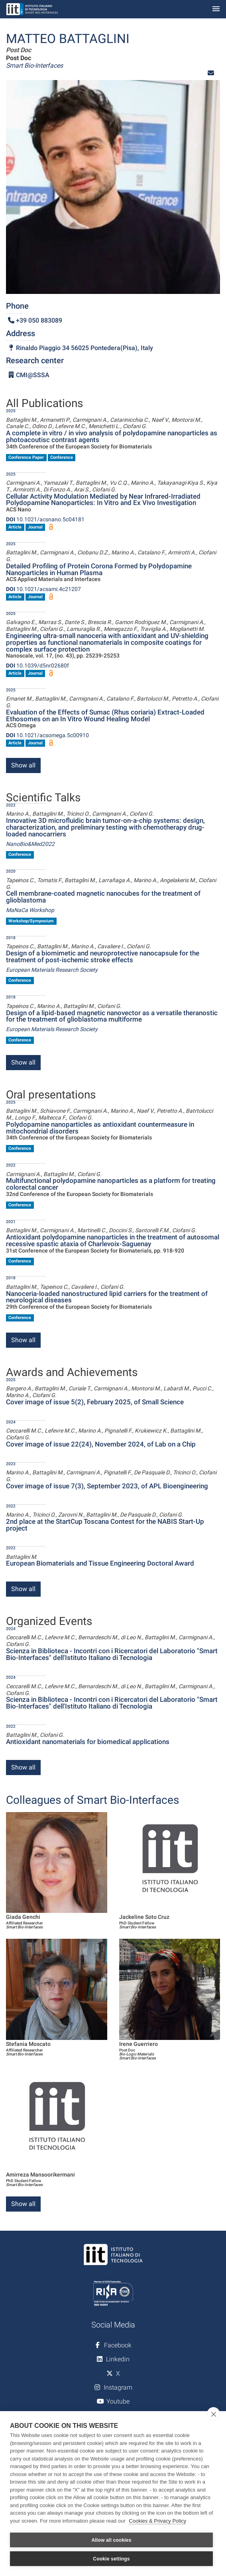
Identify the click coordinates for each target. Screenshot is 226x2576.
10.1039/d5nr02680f (37, 665)
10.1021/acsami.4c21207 (43, 589)
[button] (211, 73)
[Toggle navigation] (216, 9)
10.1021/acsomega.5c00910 (47, 735)
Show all (23, 765)
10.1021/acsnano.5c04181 (45, 519)
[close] (213, 2414)
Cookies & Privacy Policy (157, 2521)
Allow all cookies (111, 2540)
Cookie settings (111, 2559)
